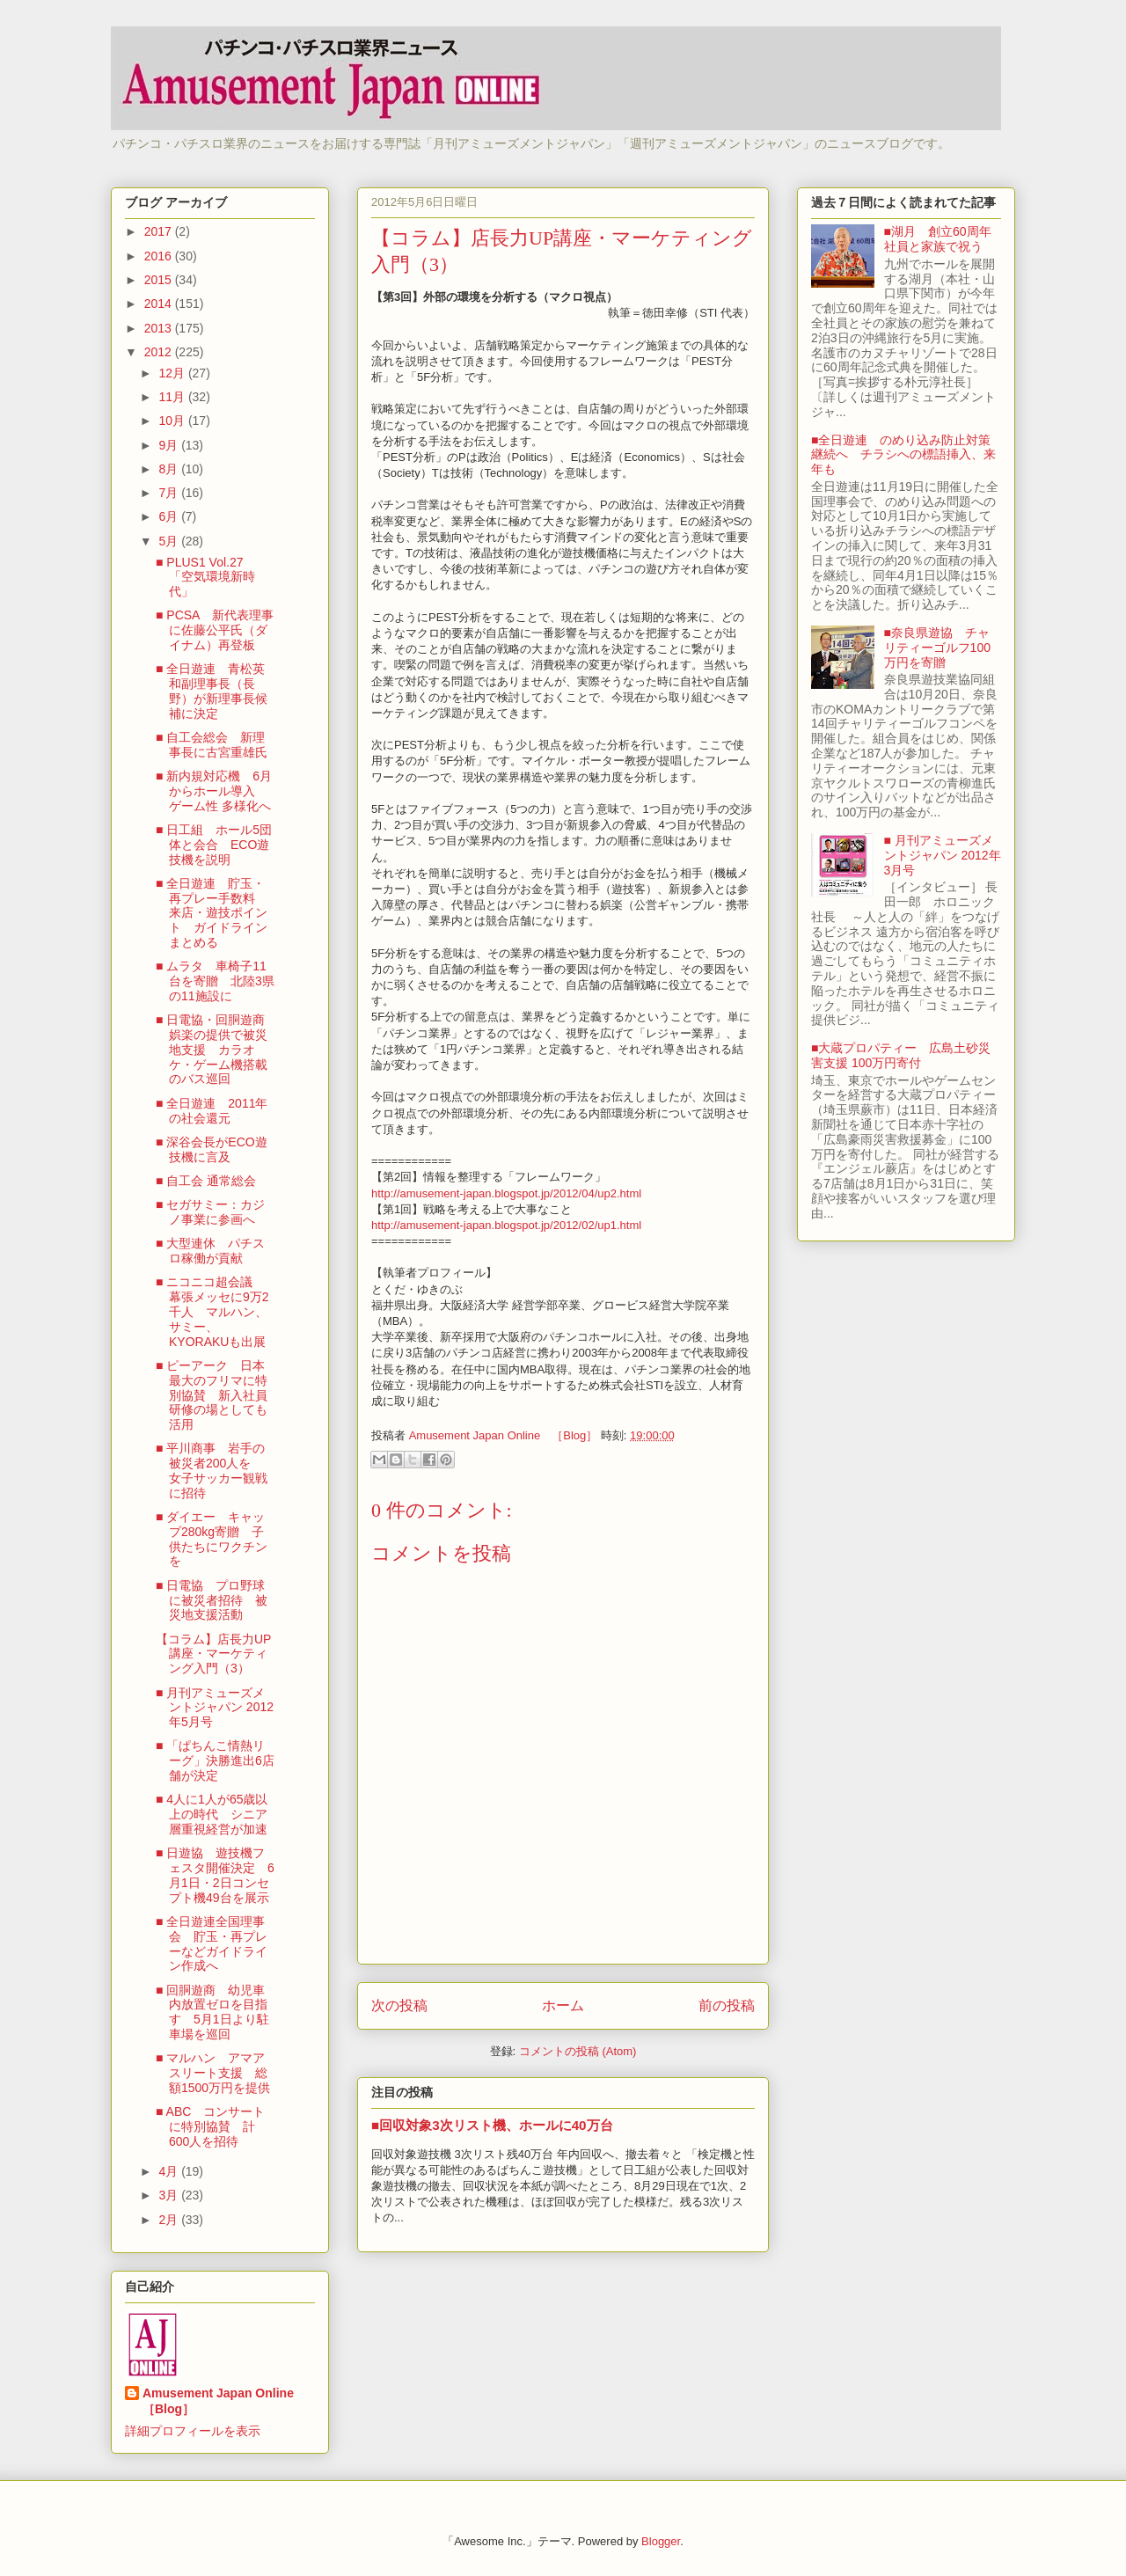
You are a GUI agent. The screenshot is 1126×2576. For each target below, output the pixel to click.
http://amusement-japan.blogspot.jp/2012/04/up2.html (506, 1193)
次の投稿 (399, 2005)
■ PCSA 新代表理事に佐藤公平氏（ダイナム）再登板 (215, 630)
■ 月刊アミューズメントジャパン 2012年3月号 (942, 855)
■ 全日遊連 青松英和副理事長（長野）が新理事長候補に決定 (211, 691)
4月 (169, 2171)
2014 (159, 303)
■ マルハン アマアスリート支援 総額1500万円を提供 (213, 2073)
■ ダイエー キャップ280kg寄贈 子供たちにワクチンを (211, 1539)
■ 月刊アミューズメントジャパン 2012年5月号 (215, 1708)
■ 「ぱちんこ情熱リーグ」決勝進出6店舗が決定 (215, 1760)
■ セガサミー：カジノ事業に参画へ (210, 1211)
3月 (169, 2195)
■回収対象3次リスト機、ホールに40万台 (492, 2125)
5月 (169, 541)
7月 (169, 493)
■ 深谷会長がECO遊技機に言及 (211, 1149)
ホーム (563, 2005)
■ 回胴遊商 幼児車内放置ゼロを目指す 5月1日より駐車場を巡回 (212, 2012)
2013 (159, 328)
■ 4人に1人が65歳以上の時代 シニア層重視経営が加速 (212, 1814)
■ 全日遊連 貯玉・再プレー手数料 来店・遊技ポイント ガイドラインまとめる (211, 912)
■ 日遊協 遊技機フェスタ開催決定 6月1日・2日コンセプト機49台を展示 (215, 1875)
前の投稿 (726, 2005)
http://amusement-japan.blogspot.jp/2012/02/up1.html (506, 1225)
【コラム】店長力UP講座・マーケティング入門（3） (213, 1654)
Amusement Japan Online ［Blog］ (224, 2401)
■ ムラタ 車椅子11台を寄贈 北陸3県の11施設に (215, 981)
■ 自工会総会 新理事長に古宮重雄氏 (211, 744)
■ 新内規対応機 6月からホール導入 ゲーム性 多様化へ (214, 791)
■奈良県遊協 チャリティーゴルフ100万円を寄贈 (937, 648)
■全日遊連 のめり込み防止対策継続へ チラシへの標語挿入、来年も (903, 455)
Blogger (660, 2541)
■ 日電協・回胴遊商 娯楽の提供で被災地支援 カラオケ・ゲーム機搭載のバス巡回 (216, 1049)
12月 (172, 373)
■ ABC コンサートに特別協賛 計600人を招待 (210, 2126)
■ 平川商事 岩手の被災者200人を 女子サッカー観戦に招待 (211, 1470)
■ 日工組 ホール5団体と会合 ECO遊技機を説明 (214, 845)
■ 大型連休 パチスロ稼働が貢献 (210, 1250)
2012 (159, 352)
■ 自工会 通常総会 (206, 1181)
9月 (169, 445)
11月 (172, 397)
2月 (169, 2220)
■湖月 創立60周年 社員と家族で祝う (944, 238)
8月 (169, 469)
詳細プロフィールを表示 (192, 2431)
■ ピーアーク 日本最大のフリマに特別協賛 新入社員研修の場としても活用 (211, 1394)
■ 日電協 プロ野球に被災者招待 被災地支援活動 (211, 1600)
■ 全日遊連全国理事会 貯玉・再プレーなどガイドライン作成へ (211, 1943)
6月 (169, 516)
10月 (172, 420)
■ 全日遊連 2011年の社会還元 (212, 1110)
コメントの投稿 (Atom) (578, 2051)
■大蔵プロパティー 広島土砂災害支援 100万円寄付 (901, 1055)
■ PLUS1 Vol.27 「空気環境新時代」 (206, 577)
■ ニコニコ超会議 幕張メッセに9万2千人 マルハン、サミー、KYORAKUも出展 (212, 1311)
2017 (159, 231)
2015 (159, 280)
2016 (159, 256)
